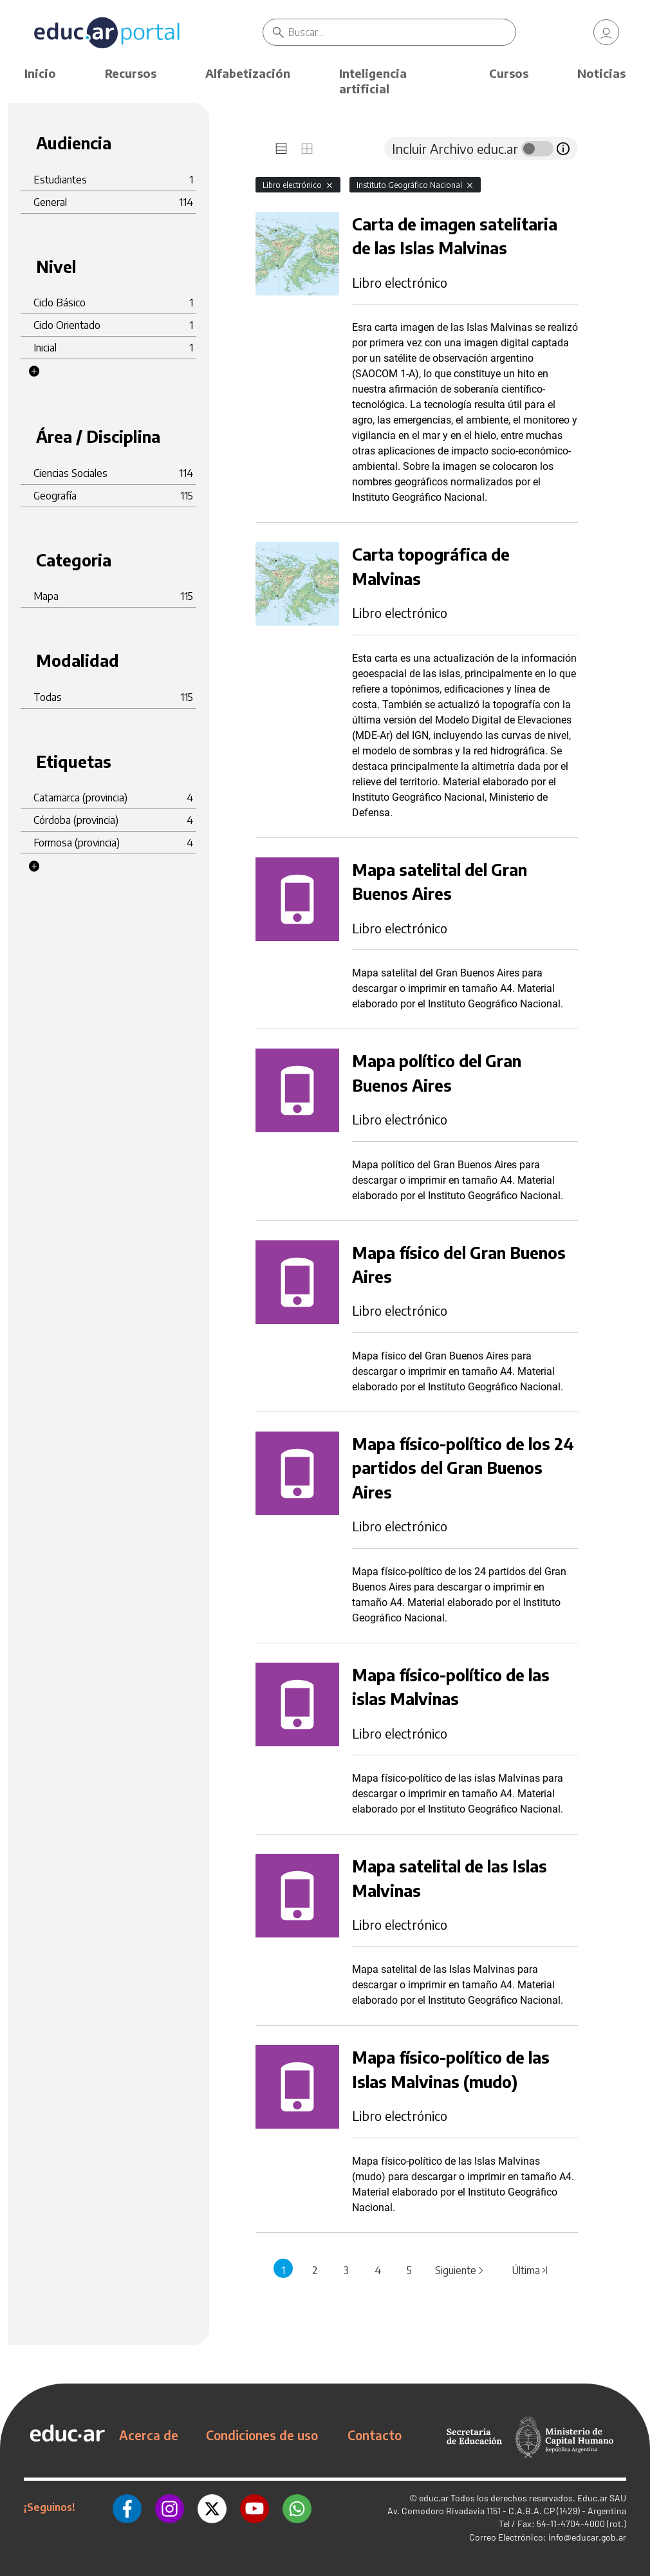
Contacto (375, 2435)
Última (530, 2270)
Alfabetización (247, 73)
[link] (606, 32)
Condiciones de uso (262, 2435)
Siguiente (460, 2270)
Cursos (508, 73)
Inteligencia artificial (373, 81)
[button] (34, 371)
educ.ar (434, 2497)
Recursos (130, 73)
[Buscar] (402, 32)
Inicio (40, 73)
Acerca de (148, 2435)
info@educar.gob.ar (587, 2537)
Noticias (601, 73)
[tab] (281, 148)
